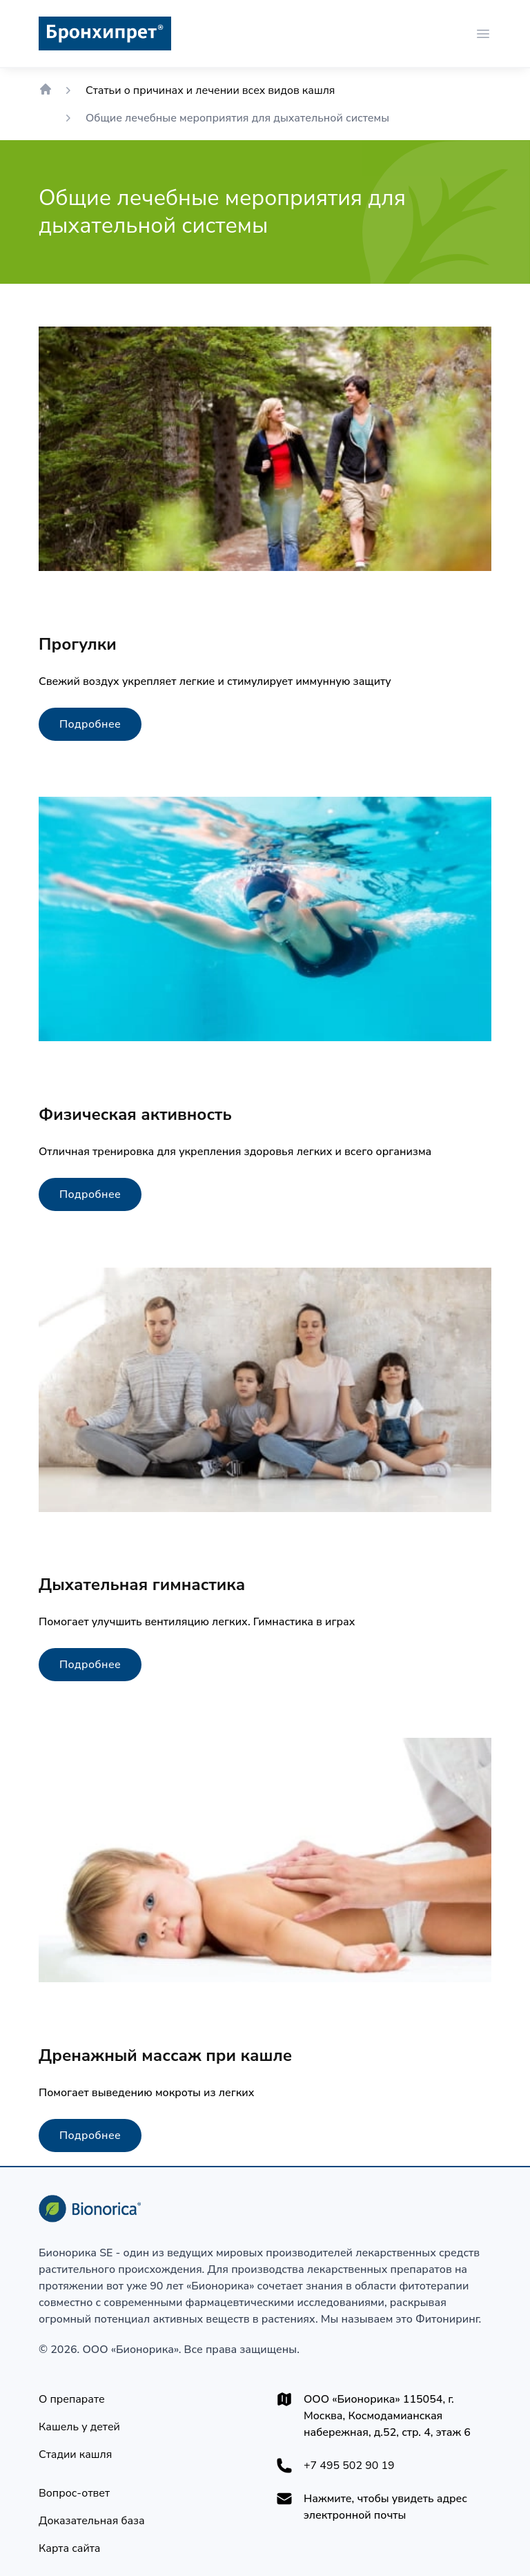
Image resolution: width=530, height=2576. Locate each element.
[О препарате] (72, 2399)
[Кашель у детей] (79, 2427)
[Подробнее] (90, 724)
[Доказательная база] (92, 2520)
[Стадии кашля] (75, 2454)
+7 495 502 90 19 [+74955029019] (349, 2465)
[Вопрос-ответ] (74, 2493)
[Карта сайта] (69, 2548)
